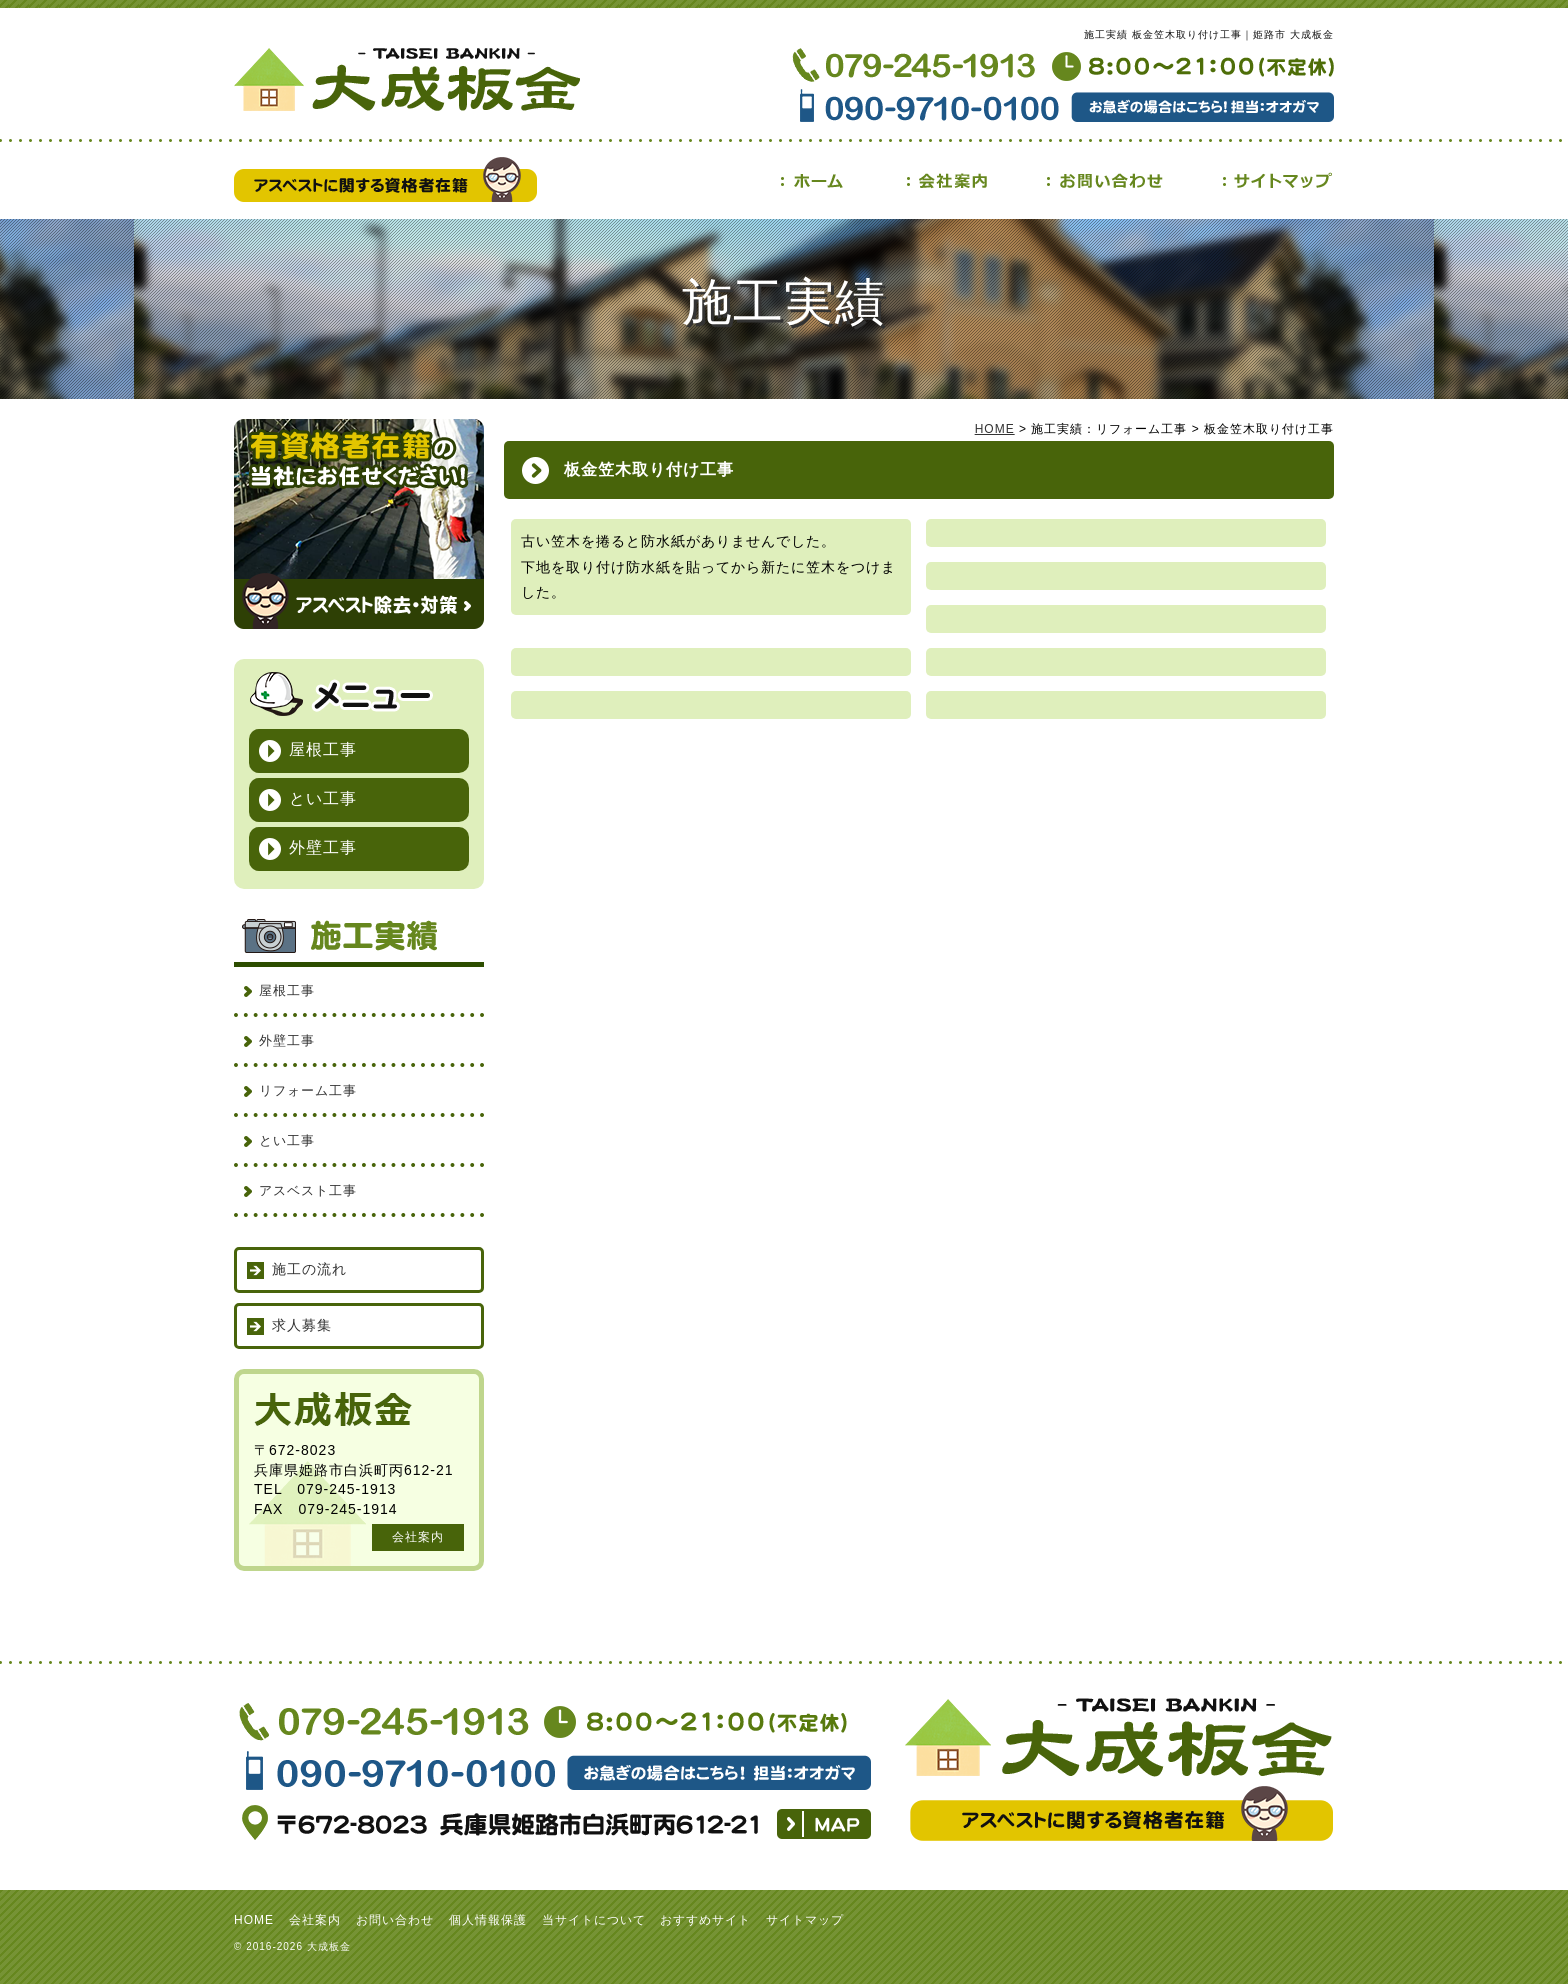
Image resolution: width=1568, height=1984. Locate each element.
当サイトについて (594, 1920)
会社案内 (418, 1537)
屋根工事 (323, 749)
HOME (995, 429)
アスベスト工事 (308, 1190)
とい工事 (323, 798)
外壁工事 (323, 847)
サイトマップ (805, 1920)
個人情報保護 (488, 1920)
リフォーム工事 (308, 1090)
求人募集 (302, 1325)
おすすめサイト (705, 1920)
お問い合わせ (395, 1920)
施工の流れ (309, 1269)
